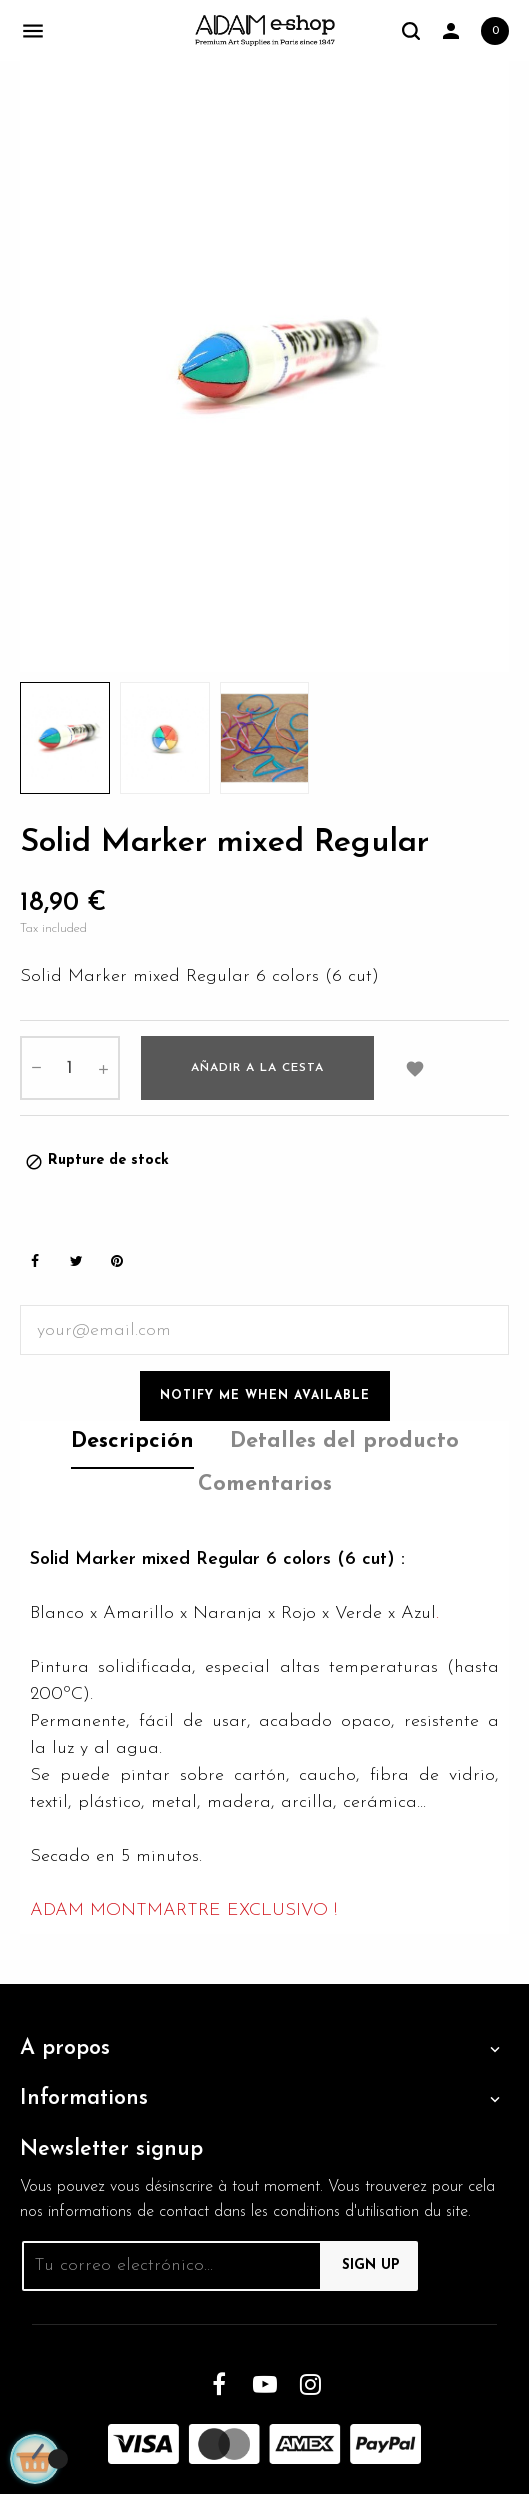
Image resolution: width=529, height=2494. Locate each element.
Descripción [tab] (132, 1441)
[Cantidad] (70, 1068)
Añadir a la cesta (257, 1068)
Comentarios (265, 1484)
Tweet (76, 1261)
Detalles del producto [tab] (344, 1441)
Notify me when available (265, 1396)
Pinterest (117, 1261)
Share (35, 1261)
